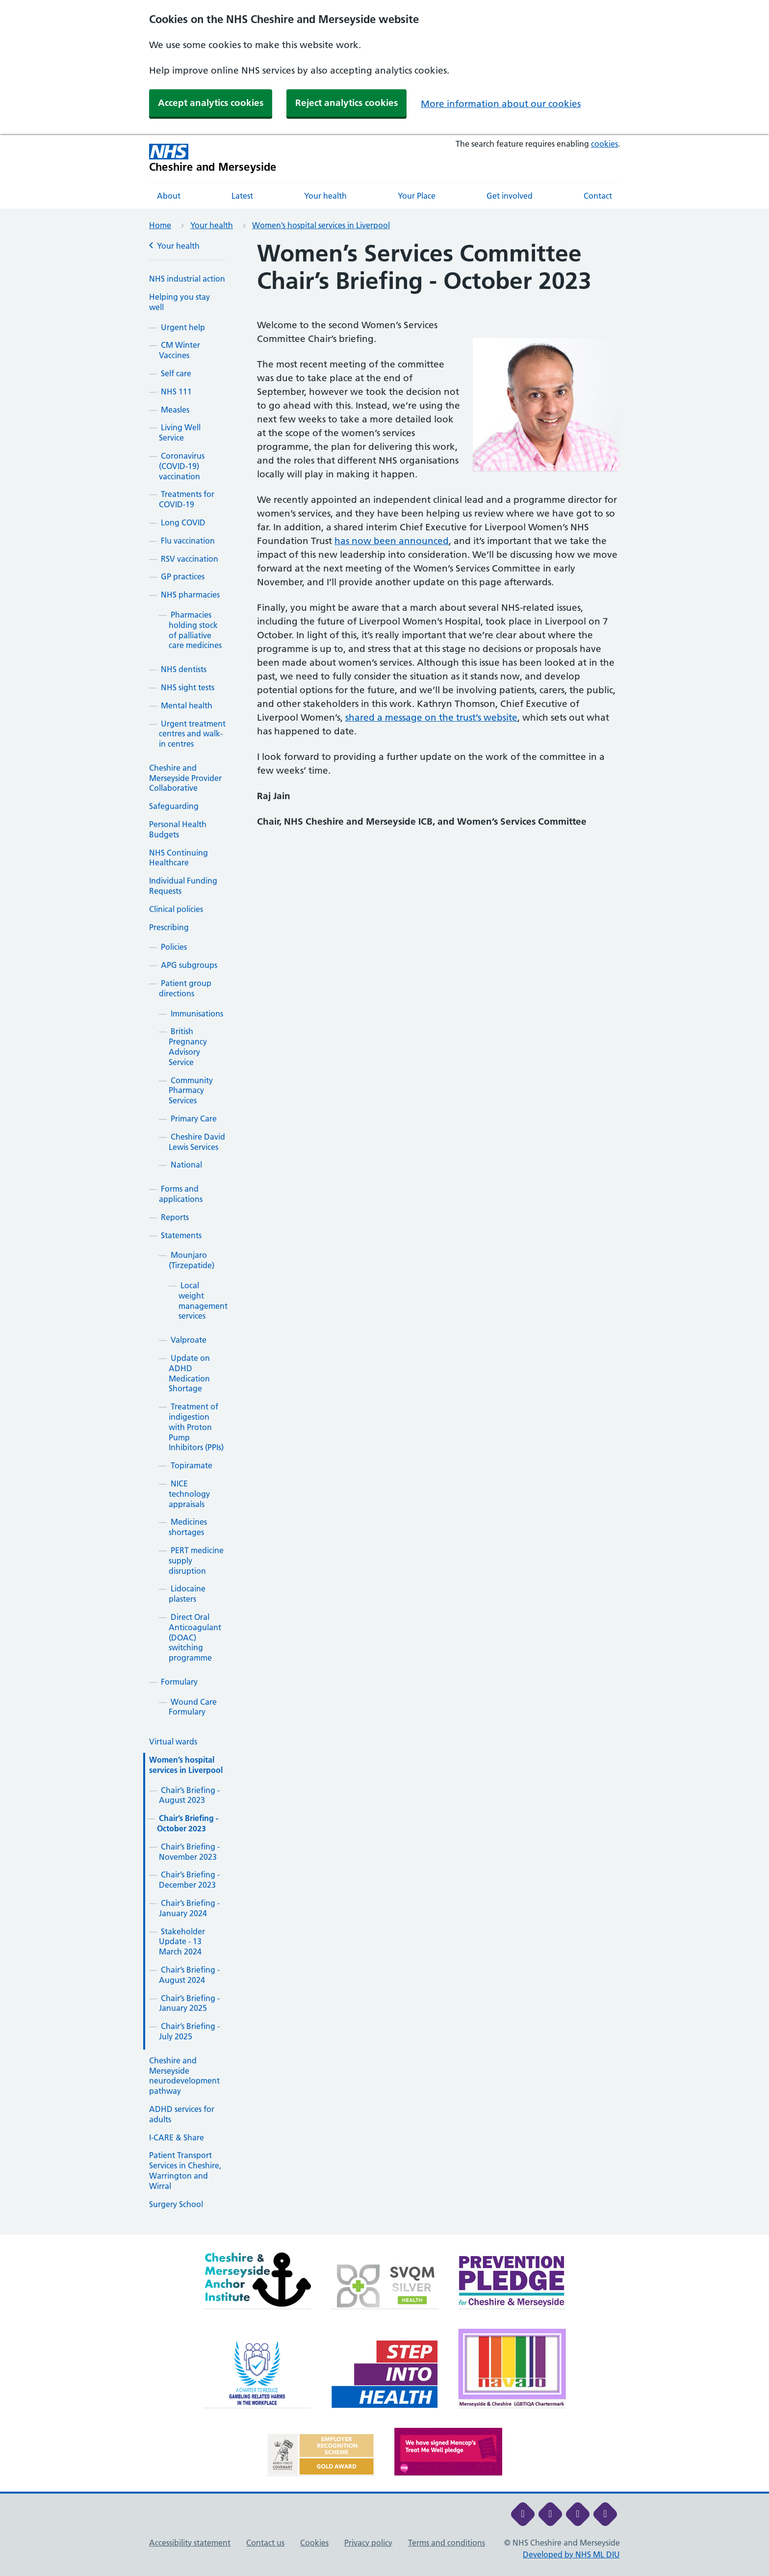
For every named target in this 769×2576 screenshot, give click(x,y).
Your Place (417, 196)
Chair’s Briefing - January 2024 (189, 1908)
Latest (242, 196)
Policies (174, 947)
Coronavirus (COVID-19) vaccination (182, 466)
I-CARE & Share (176, 2137)
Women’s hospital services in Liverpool (321, 225)
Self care (176, 373)
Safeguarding (174, 806)
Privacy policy (368, 2543)
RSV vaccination (189, 559)
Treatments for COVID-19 (186, 499)
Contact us (265, 2543)
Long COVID (183, 522)
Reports (175, 1217)
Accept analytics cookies (210, 102)
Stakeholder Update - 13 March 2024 (182, 1941)
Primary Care (194, 1118)
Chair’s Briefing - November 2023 (189, 1852)
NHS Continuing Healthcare (178, 858)
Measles (175, 410)
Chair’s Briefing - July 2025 (189, 2031)
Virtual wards (173, 1741)
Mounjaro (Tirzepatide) (191, 1260)
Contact (598, 196)
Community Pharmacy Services (191, 1090)
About (168, 196)
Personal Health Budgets (177, 829)
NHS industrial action (187, 279)
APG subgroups (189, 965)
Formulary (179, 1682)
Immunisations (197, 1013)
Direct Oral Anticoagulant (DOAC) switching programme (195, 1637)
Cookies (314, 2543)
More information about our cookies (501, 103)
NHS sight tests (187, 687)
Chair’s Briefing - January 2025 (189, 2003)
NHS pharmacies (190, 594)
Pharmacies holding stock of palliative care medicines (195, 630)
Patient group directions (185, 988)
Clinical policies (176, 909)
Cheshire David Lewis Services (197, 1142)
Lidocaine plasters (187, 1594)
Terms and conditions (446, 2543)
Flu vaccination (188, 541)
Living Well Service (180, 432)
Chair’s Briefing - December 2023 (189, 1880)
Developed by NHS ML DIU (571, 2554)
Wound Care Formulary (193, 1707)
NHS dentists (183, 669)
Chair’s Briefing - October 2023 (187, 1823)
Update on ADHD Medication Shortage (189, 1373)
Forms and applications (181, 1194)
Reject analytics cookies (346, 102)
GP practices (183, 576)
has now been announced (391, 540)
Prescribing (169, 927)
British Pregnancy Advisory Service (188, 1046)
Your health (325, 196)
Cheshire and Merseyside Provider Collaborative (185, 778)
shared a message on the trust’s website (431, 717)
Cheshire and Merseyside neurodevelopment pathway (184, 2076)
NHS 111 (176, 391)
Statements (181, 1235)
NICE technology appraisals (189, 1494)
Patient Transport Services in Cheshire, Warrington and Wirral (185, 2170)
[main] (384, 1237)
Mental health (186, 705)
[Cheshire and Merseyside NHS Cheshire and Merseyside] (213, 158)
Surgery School (176, 2204)
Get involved (510, 196)
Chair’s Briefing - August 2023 (189, 1795)
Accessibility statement (190, 2543)
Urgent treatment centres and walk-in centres (192, 734)
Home (160, 225)
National (186, 1165)
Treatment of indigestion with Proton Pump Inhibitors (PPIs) (196, 1427)
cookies (604, 144)
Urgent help (183, 327)
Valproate (188, 1340)
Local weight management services (203, 1300)
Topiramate (191, 1465)
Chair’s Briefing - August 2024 (189, 1975)
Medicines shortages (188, 1527)
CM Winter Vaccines (179, 350)
